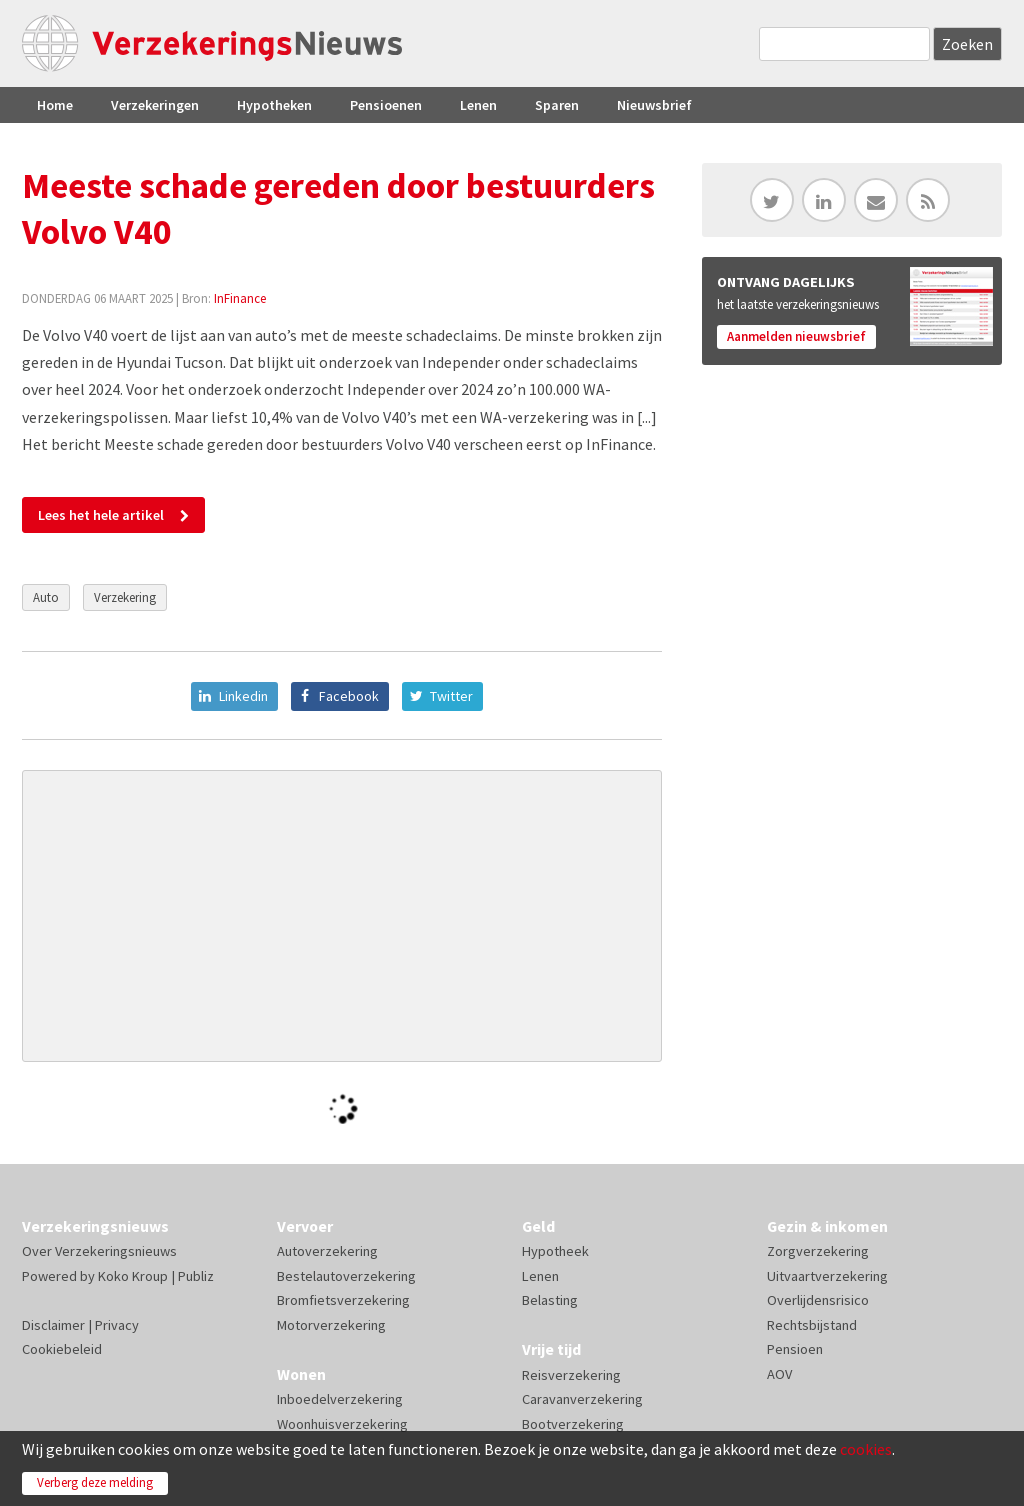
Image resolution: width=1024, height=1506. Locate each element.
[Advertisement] (342, 916)
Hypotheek (555, 1251)
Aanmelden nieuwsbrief (796, 336)
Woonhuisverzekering (342, 1424)
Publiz (196, 1276)
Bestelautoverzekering (346, 1276)
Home (55, 105)
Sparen (557, 105)
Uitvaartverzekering (827, 1276)
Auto (46, 597)
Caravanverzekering (582, 1399)
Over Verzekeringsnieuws (99, 1251)
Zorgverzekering (818, 1251)
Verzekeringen (155, 105)
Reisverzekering (571, 1375)
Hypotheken (274, 105)
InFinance (240, 298)
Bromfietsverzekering (343, 1300)
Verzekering (125, 597)
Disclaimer (53, 1325)
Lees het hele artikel (101, 515)
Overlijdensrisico (818, 1300)
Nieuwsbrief (654, 105)
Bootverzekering (573, 1424)
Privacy (117, 1325)
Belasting (550, 1300)
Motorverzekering (331, 1325)
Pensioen (795, 1349)
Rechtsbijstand (812, 1325)
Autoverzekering (327, 1251)
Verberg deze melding (95, 1482)
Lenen (478, 105)
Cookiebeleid (62, 1349)
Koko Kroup (133, 1276)
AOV (779, 1374)
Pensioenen (386, 105)
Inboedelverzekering (340, 1399)
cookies (866, 1449)
